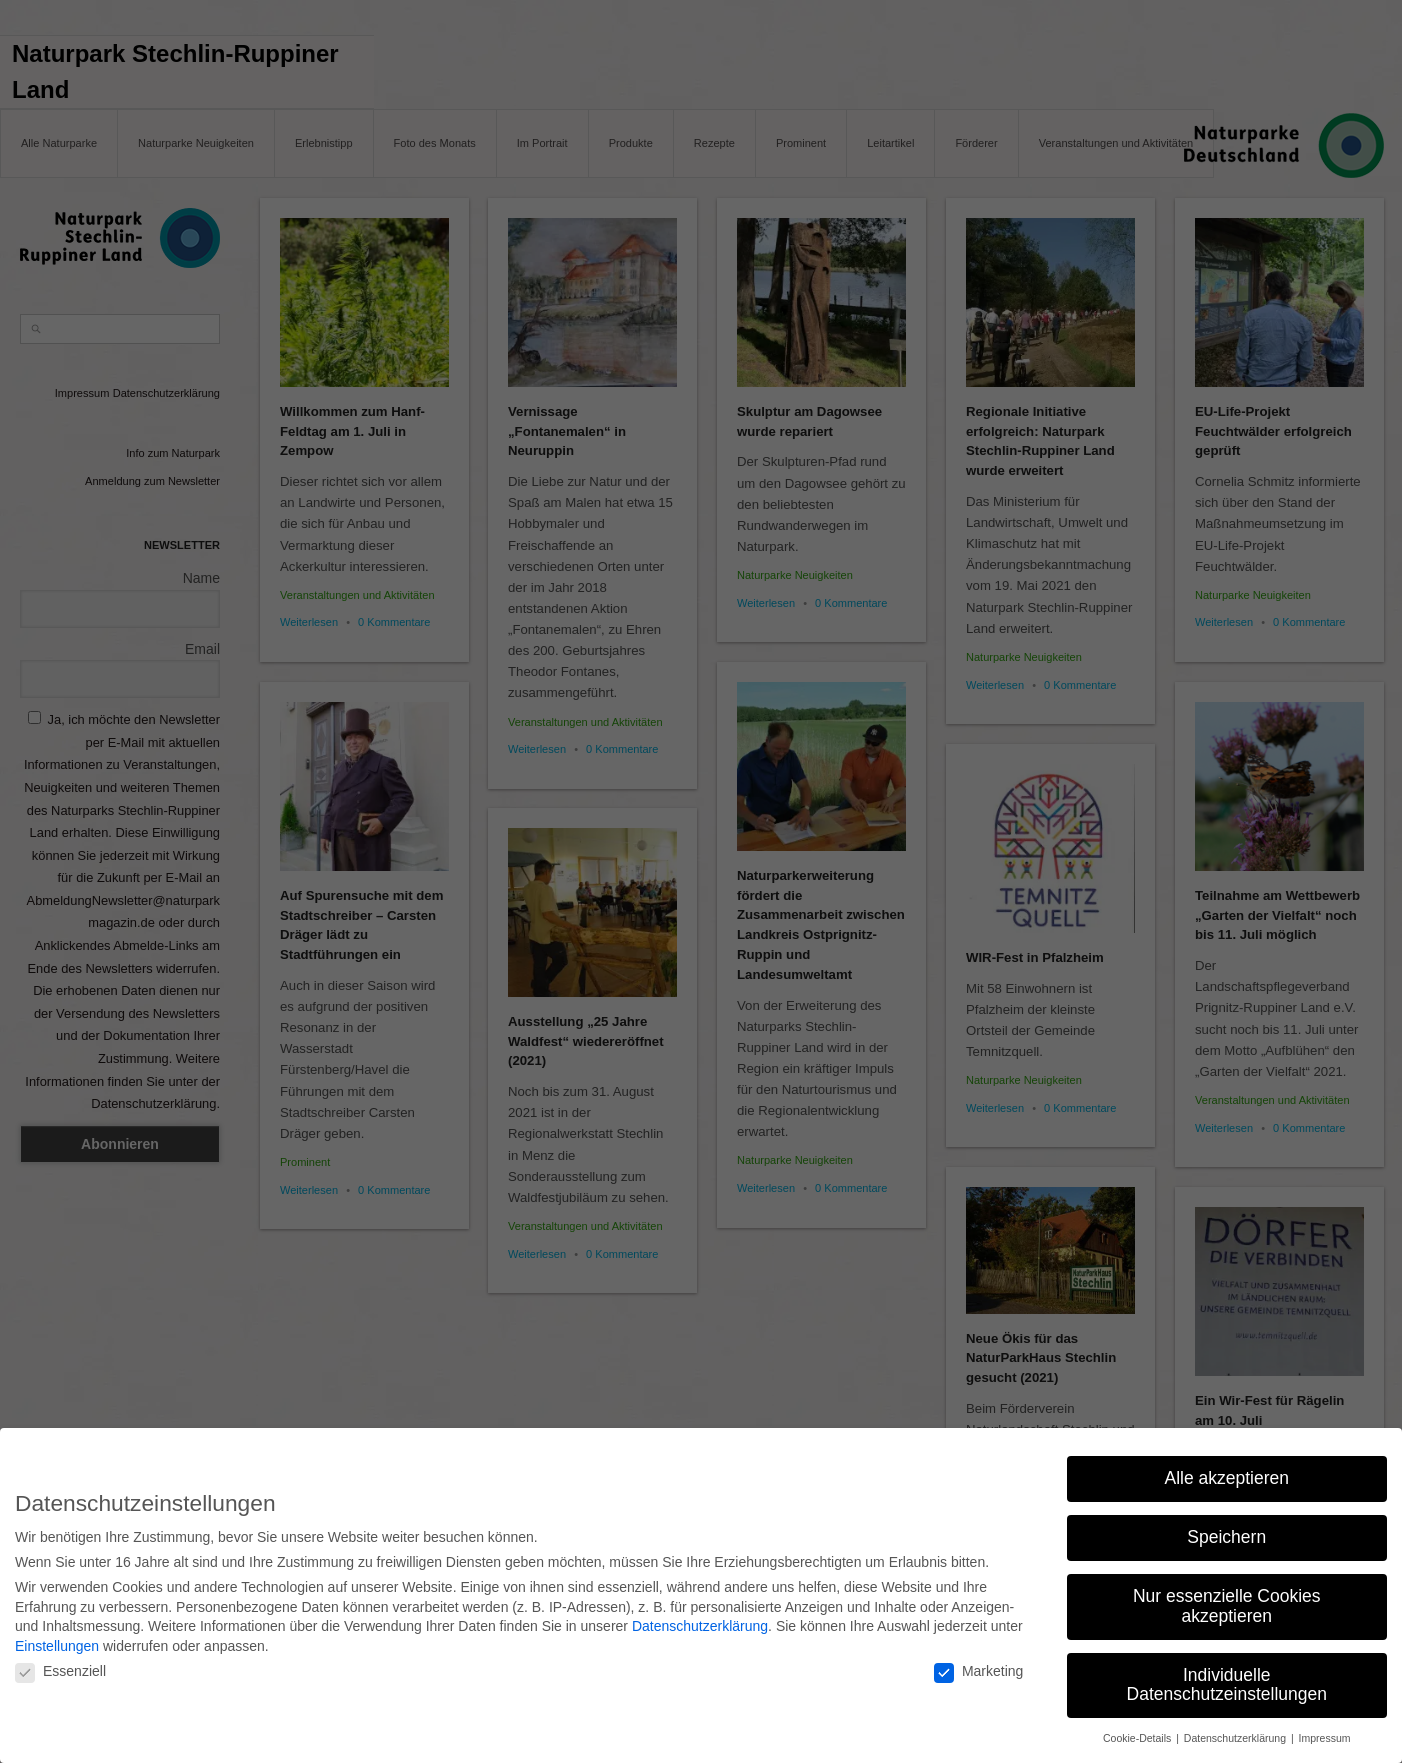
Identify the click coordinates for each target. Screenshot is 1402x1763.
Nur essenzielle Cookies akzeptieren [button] (1227, 1601)
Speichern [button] (1226, 1532)
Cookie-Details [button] (1138, 1733)
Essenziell (60, 1666)
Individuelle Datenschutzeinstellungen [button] (1227, 1679)
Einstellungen (57, 1640)
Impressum (1325, 1733)
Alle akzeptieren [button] (1226, 1473)
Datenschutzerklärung (700, 1621)
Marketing (978, 1666)
